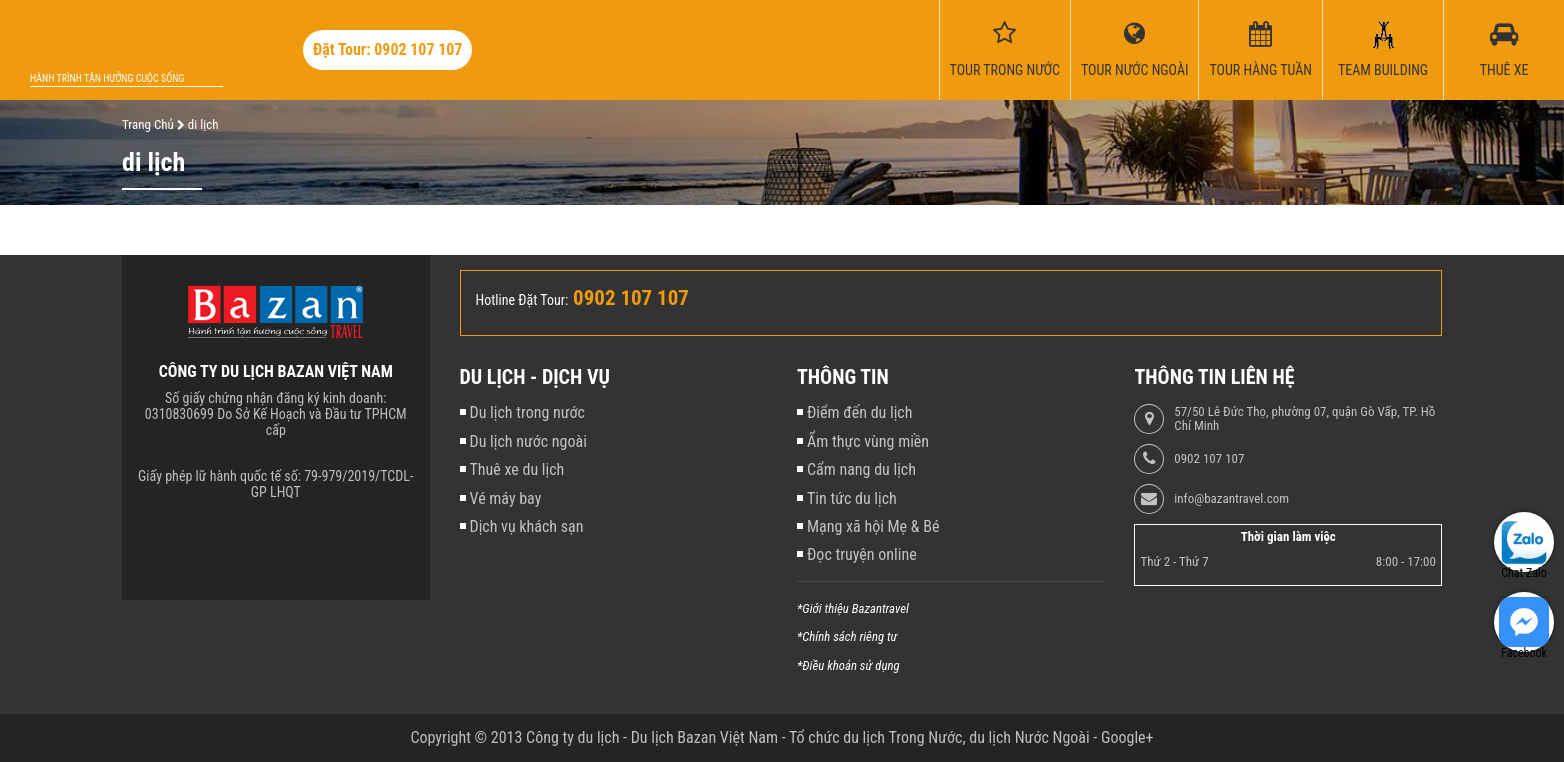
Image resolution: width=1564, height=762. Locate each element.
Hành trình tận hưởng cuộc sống (107, 78)
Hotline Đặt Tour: (522, 300)
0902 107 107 (1209, 459)
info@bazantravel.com (1231, 499)
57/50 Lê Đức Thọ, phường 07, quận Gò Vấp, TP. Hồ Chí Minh (1304, 419)
